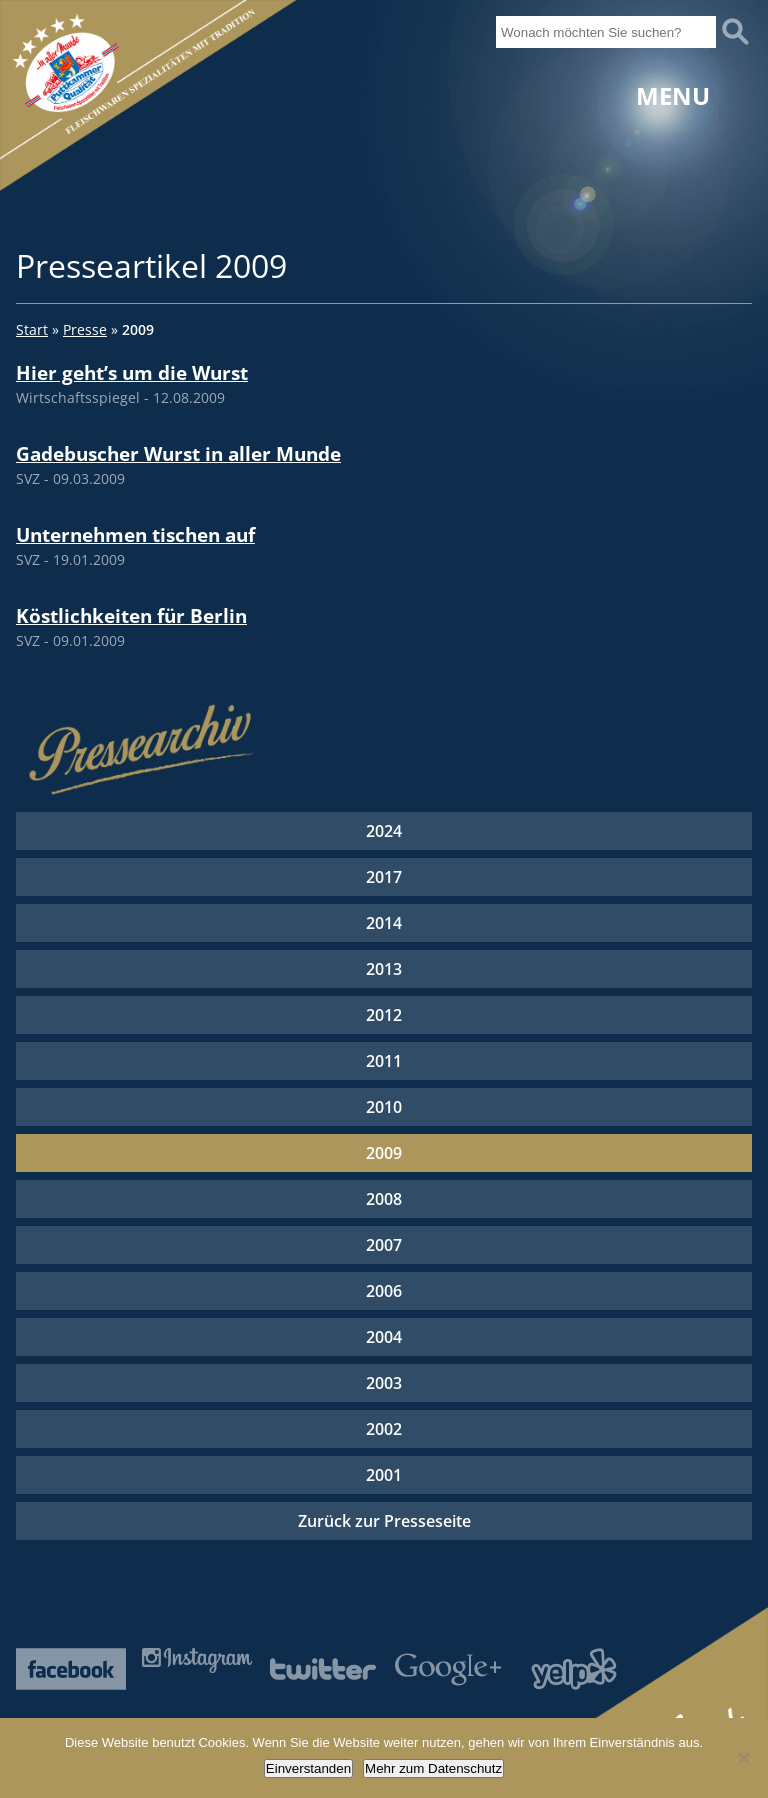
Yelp (574, 1669)
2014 (384, 923)
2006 (384, 1291)
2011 (384, 1061)
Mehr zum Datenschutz (433, 1768)
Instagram (197, 1660)
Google (448, 1669)
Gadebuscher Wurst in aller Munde (178, 453)
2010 (384, 1107)
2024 (384, 831)
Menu (673, 96)
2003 (384, 1383)
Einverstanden (308, 1768)
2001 (384, 1475)
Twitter (323, 1669)
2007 (384, 1245)
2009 (384, 1153)
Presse (85, 329)
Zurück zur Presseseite (384, 1521)
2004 (384, 1337)
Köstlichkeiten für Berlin (131, 615)
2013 (384, 969)
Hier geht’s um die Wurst (132, 372)
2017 (384, 877)
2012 (384, 1015)
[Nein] (743, 1758)
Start (32, 329)
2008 (384, 1199)
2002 (384, 1429)
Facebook (71, 1669)
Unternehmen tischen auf (135, 534)
